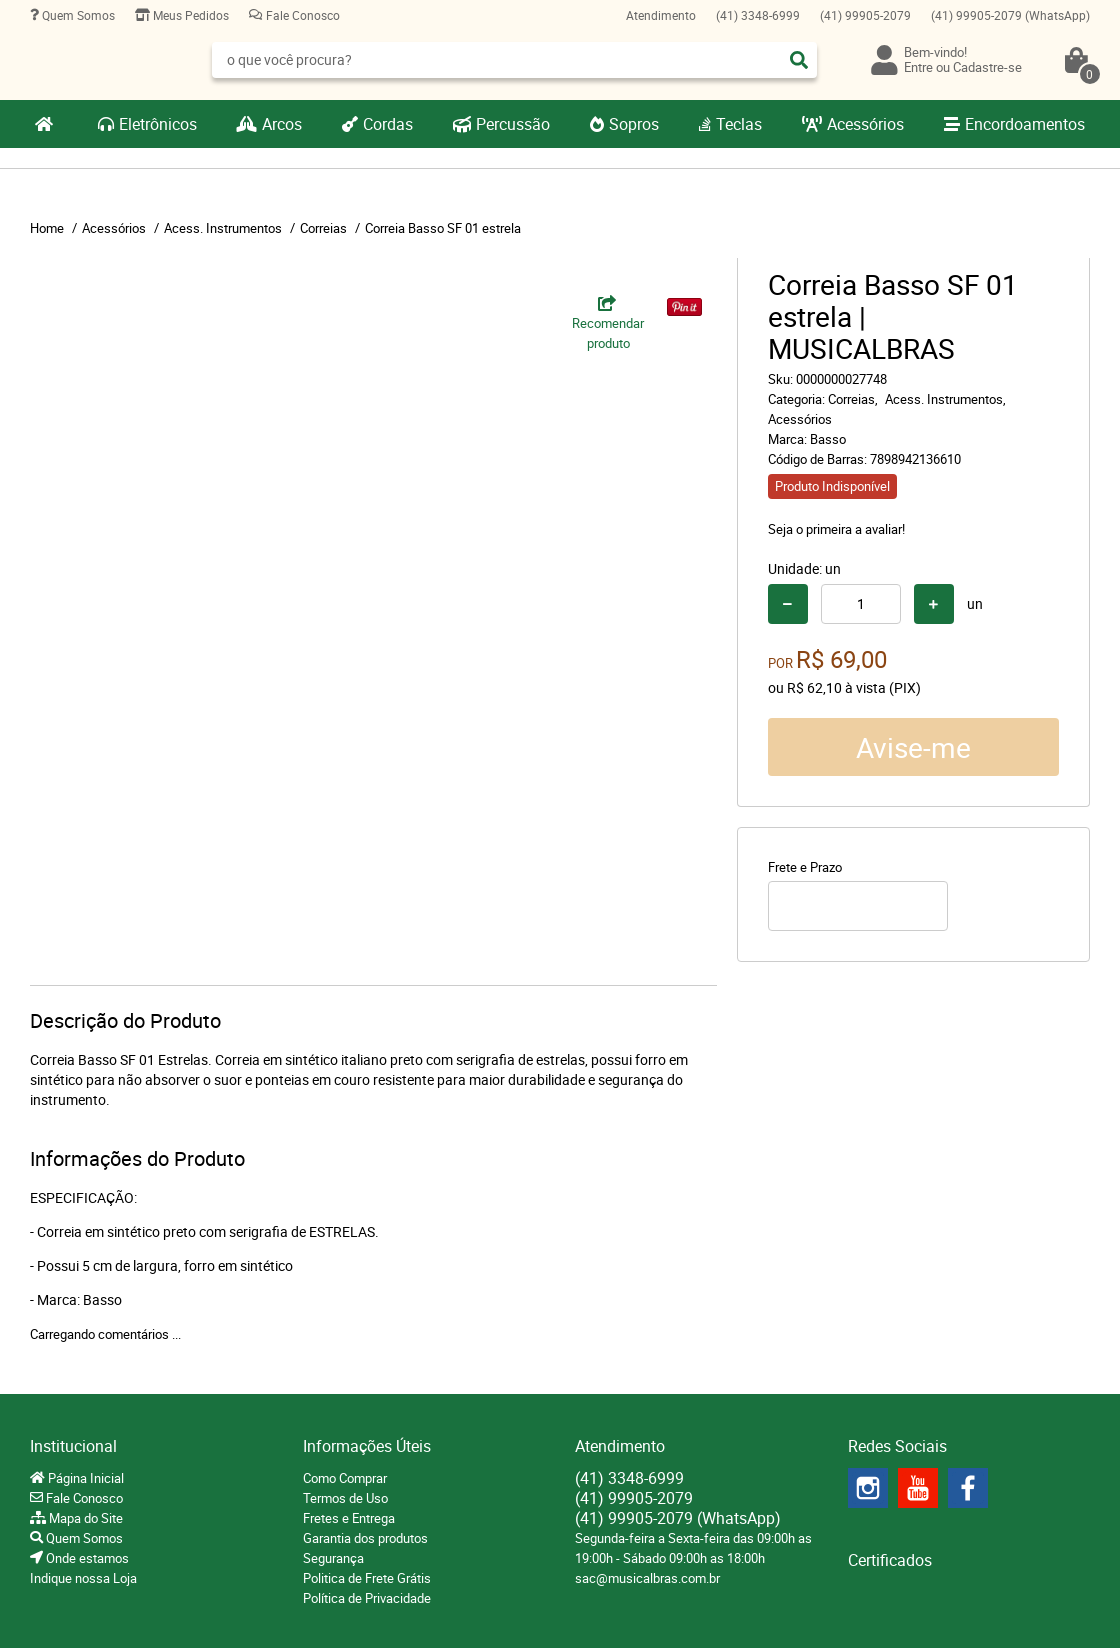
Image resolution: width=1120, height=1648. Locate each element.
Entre (918, 67)
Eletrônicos (158, 124)
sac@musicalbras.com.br (647, 1578)
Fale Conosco (301, 15)
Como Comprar (345, 1478)
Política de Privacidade (367, 1598)
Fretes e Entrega (349, 1518)
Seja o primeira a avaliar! (836, 529)
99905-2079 (865, 15)
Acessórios (865, 124)
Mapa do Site (84, 1518)
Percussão (513, 124)
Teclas (739, 124)
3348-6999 (758, 15)
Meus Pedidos (189, 15)
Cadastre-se (987, 67)
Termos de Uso (345, 1498)
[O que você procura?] (799, 60)
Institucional (73, 1446)
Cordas (388, 124)
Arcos (282, 124)
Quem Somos (77, 15)
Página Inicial (84, 1478)
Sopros (634, 124)
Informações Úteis (367, 1446)
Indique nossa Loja (83, 1578)
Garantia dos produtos (365, 1538)
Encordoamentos (1025, 124)
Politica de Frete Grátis (367, 1578)
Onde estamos (86, 1558)
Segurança (333, 1558)
